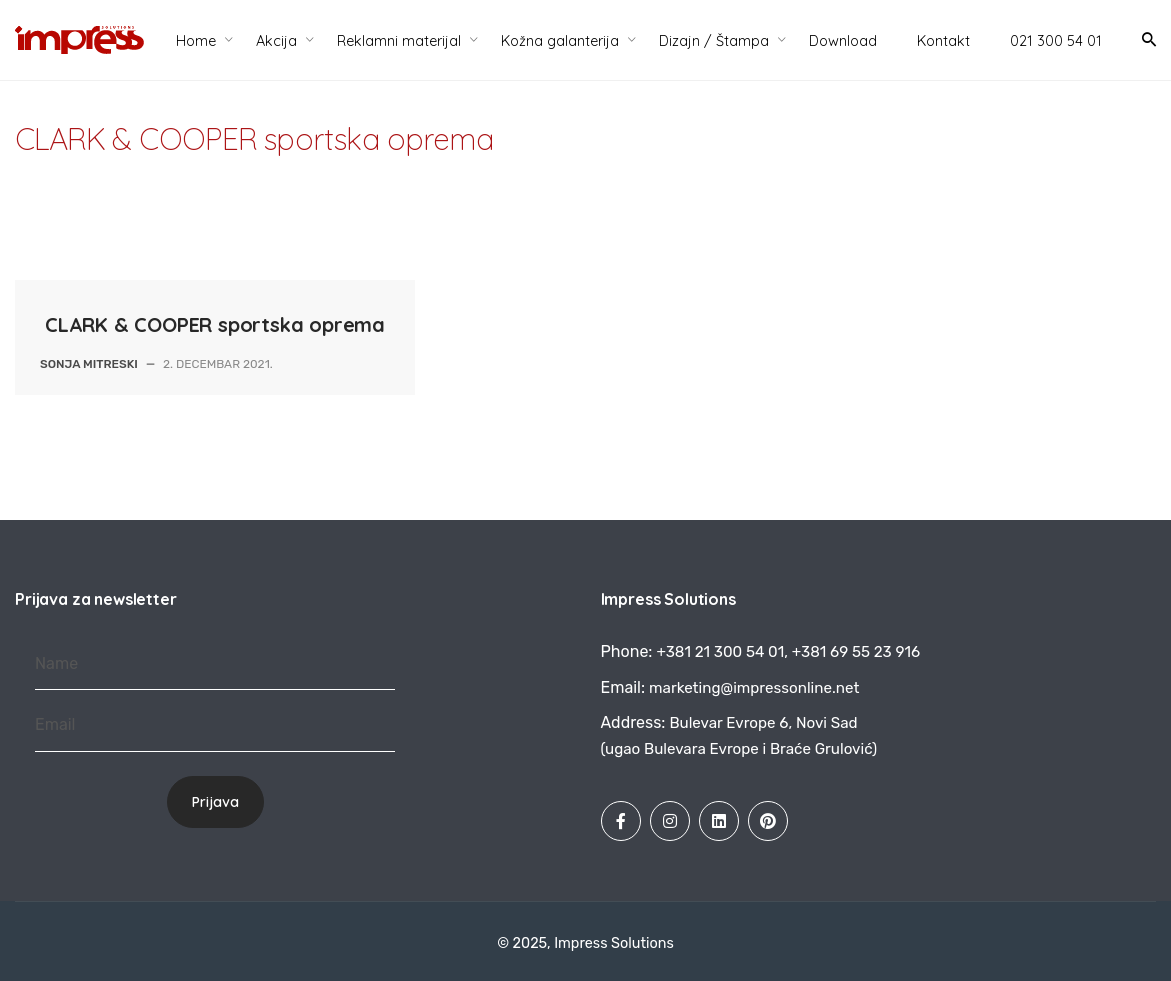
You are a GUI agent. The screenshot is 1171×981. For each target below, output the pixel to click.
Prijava (215, 802)
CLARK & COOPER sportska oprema (215, 324)
